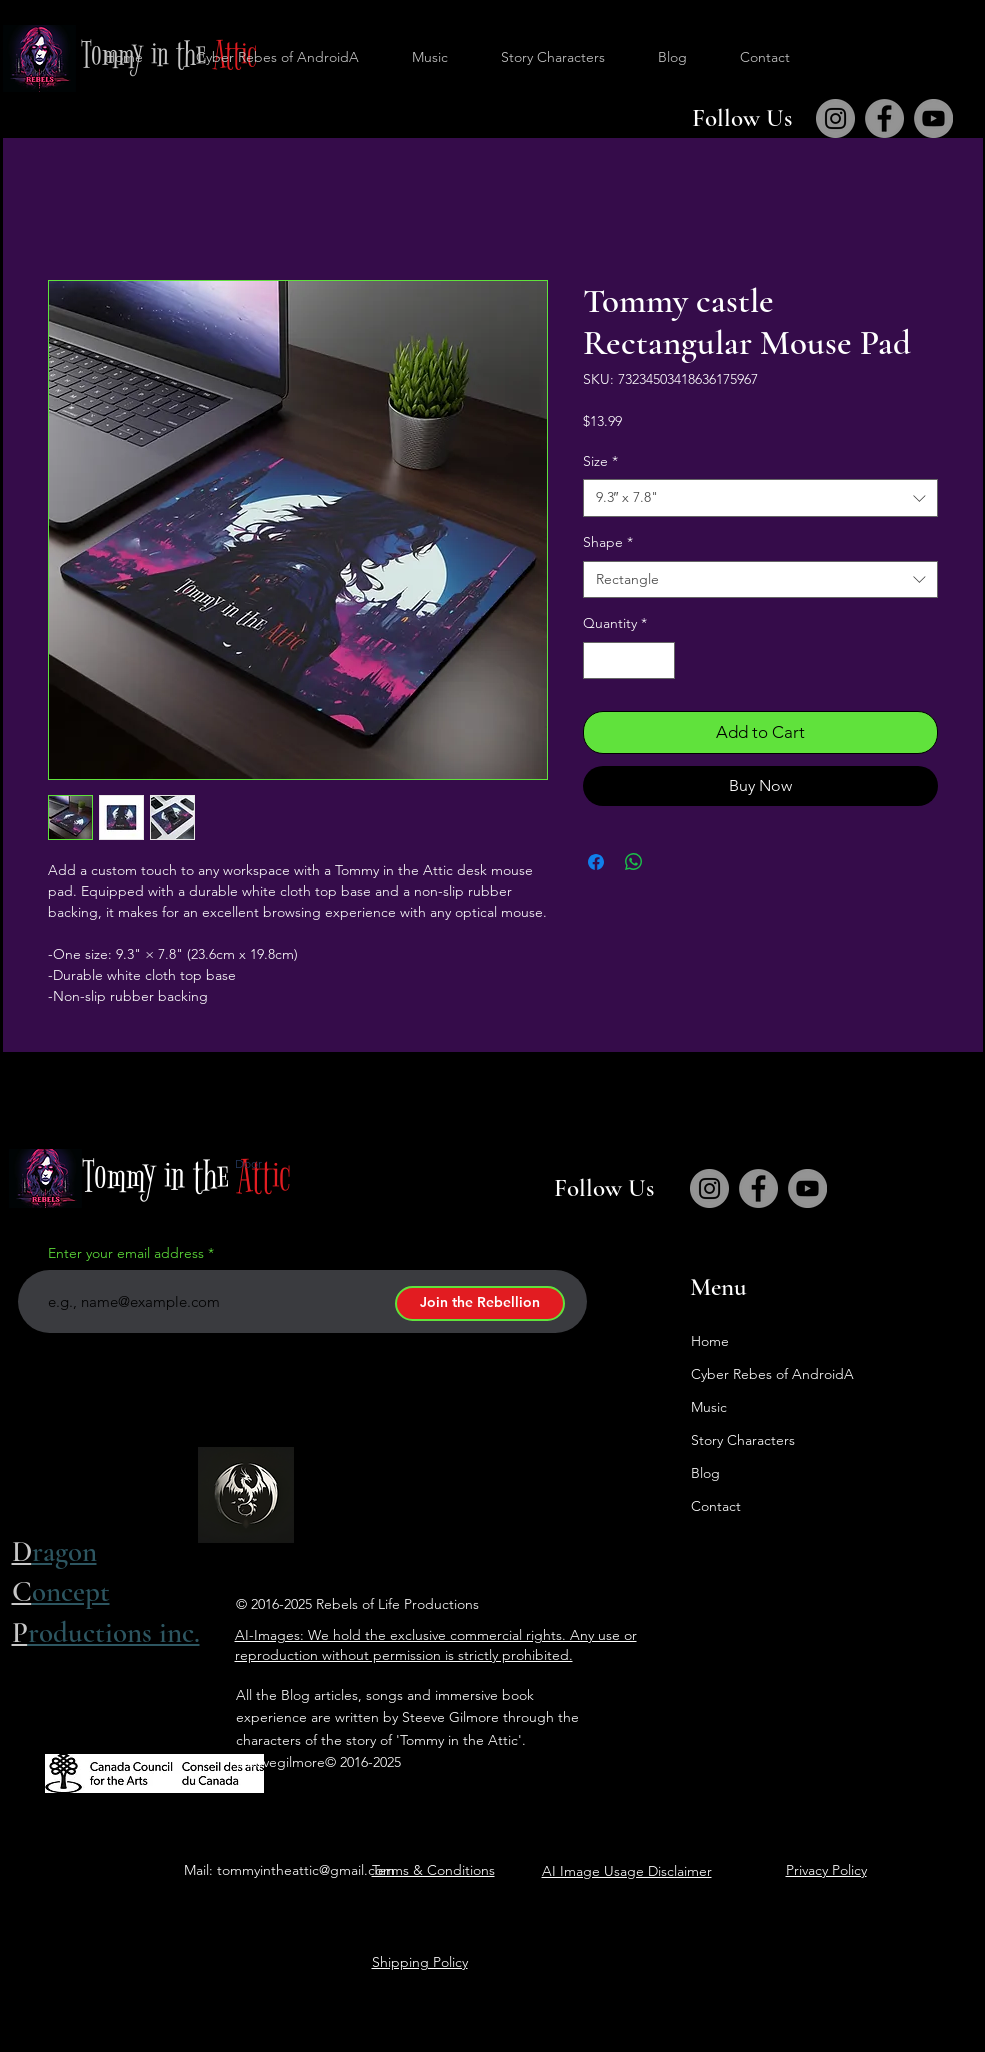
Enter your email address (126, 1253)
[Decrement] (598, 660)
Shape (608, 542)
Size (600, 461)
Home (710, 1341)
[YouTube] (933, 118)
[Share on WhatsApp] (634, 862)
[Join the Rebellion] (480, 1303)
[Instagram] (835, 118)
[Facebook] (884, 118)
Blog (705, 1473)
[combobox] (760, 498)
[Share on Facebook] (596, 862)
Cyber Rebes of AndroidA (772, 1374)
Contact (716, 1506)
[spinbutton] (629, 660)
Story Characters (743, 1440)
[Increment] (659, 660)
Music (709, 1407)
